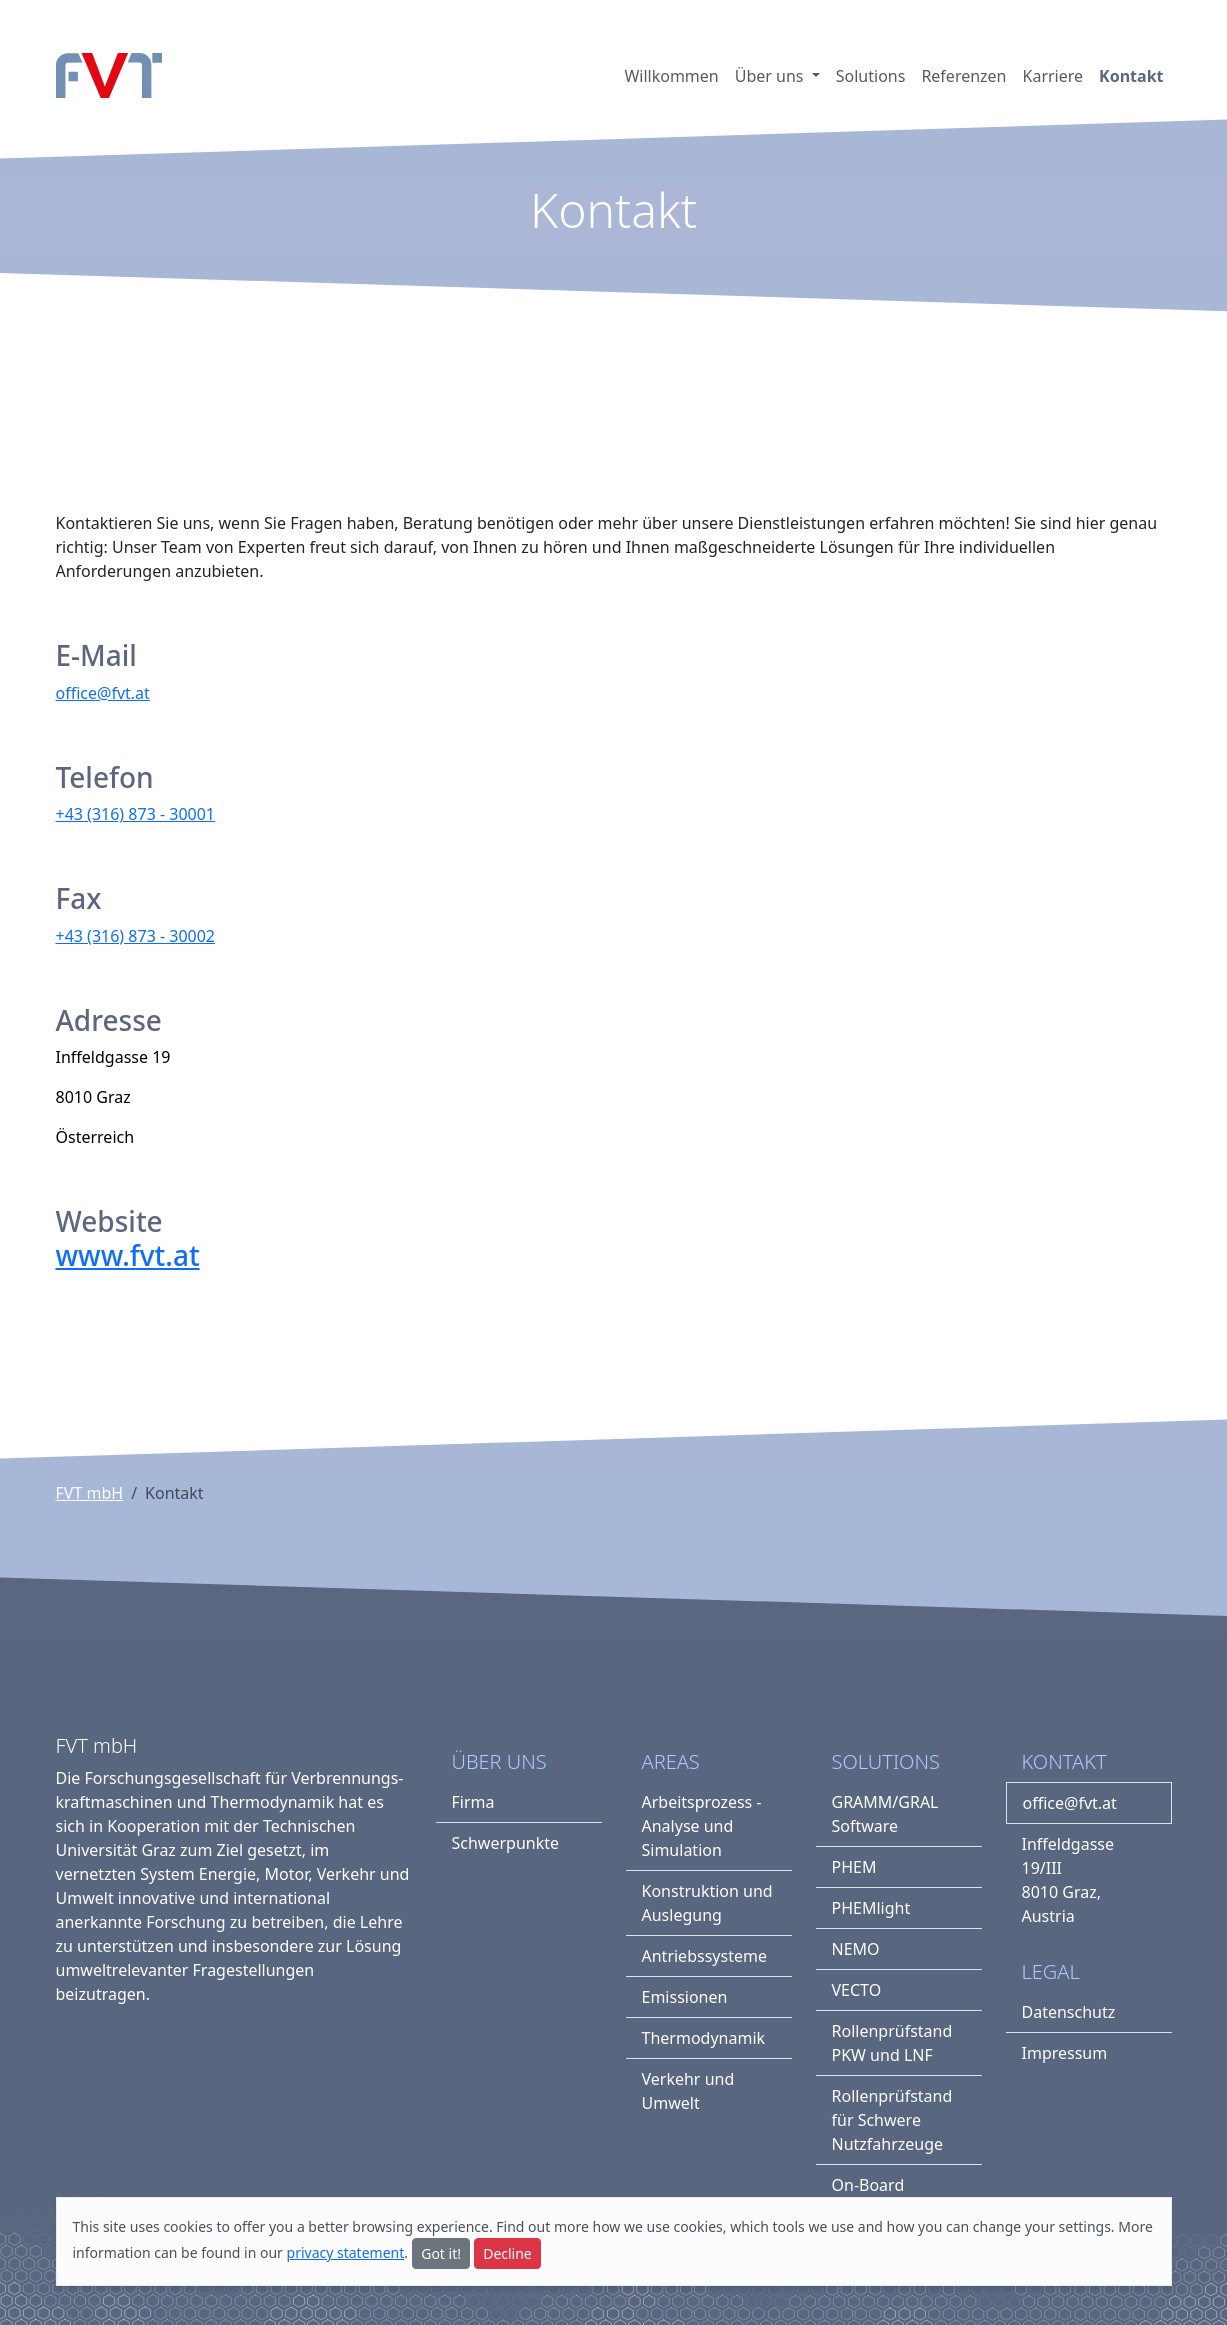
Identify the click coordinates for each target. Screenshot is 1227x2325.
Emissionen (685, 1997)
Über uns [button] (771, 76)
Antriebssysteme (704, 1956)
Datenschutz (1069, 2012)
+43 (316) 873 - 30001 (136, 814)
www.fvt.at (128, 1255)
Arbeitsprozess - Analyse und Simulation (702, 1826)
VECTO (857, 1990)
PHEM (854, 1867)
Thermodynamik (704, 2038)
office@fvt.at (103, 693)
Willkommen (671, 76)
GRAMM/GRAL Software (885, 1814)
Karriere (1053, 76)
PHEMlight (871, 1908)
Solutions (871, 76)
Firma (473, 1802)
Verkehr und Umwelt (688, 2091)
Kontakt (1131, 76)
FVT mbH (90, 1493)
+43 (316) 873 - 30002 (136, 936)
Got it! (441, 2253)
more (571, 2226)
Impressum (1065, 2053)
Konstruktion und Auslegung (707, 1903)
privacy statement (346, 2252)
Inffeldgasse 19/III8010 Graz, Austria (1068, 1880)
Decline (507, 2253)
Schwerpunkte (506, 1843)
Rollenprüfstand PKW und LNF (892, 2043)
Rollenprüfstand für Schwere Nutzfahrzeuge (892, 2120)
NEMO (856, 1949)
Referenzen (963, 76)
